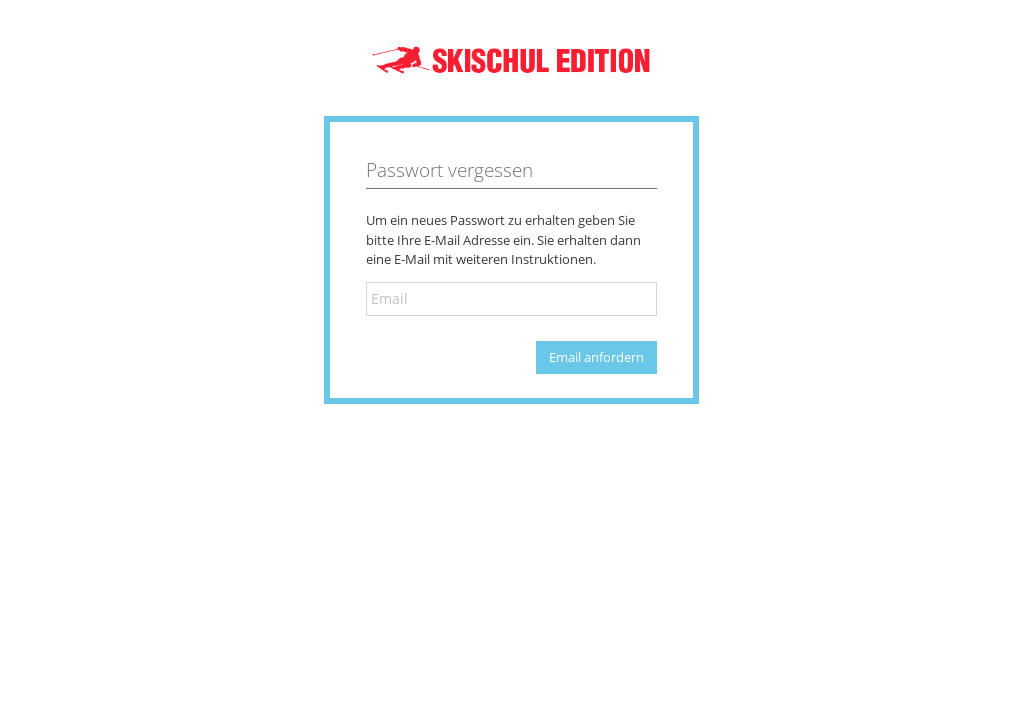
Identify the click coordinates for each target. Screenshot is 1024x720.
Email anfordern (596, 357)
